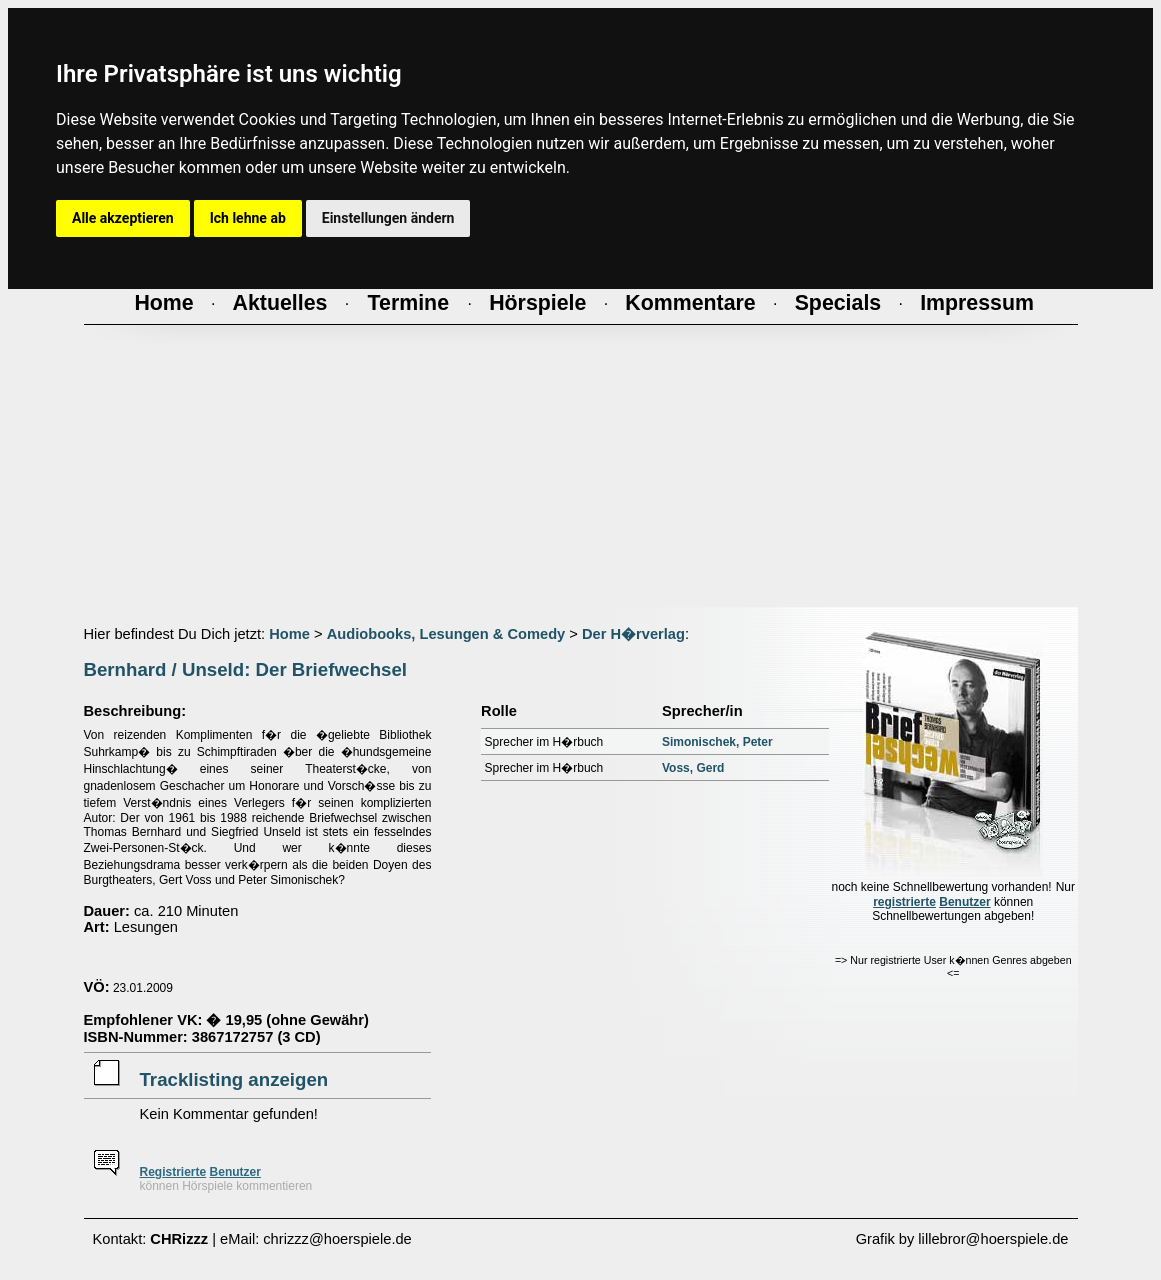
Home (289, 634)
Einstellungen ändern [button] (388, 218)
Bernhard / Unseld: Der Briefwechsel (245, 669)
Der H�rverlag (633, 634)
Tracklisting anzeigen (234, 1079)
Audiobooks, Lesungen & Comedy (446, 634)
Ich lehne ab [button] (248, 218)
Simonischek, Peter (717, 742)
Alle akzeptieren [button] (123, 218)
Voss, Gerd (693, 768)
